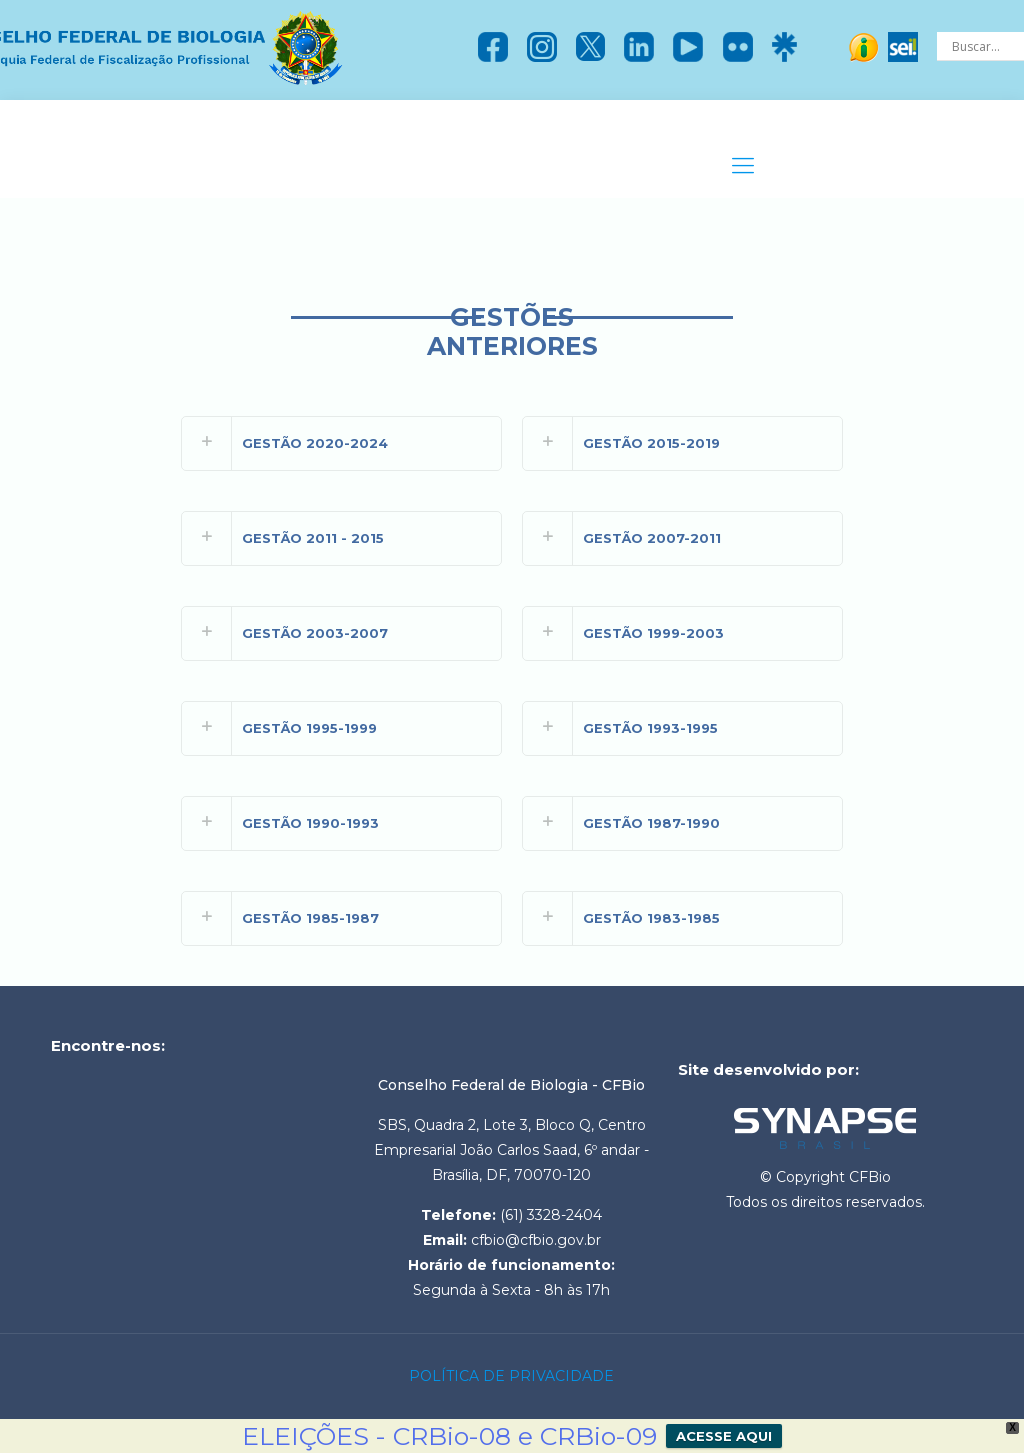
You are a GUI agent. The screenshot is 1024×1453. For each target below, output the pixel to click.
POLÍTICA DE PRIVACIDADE (511, 1376)
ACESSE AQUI (724, 1436)
